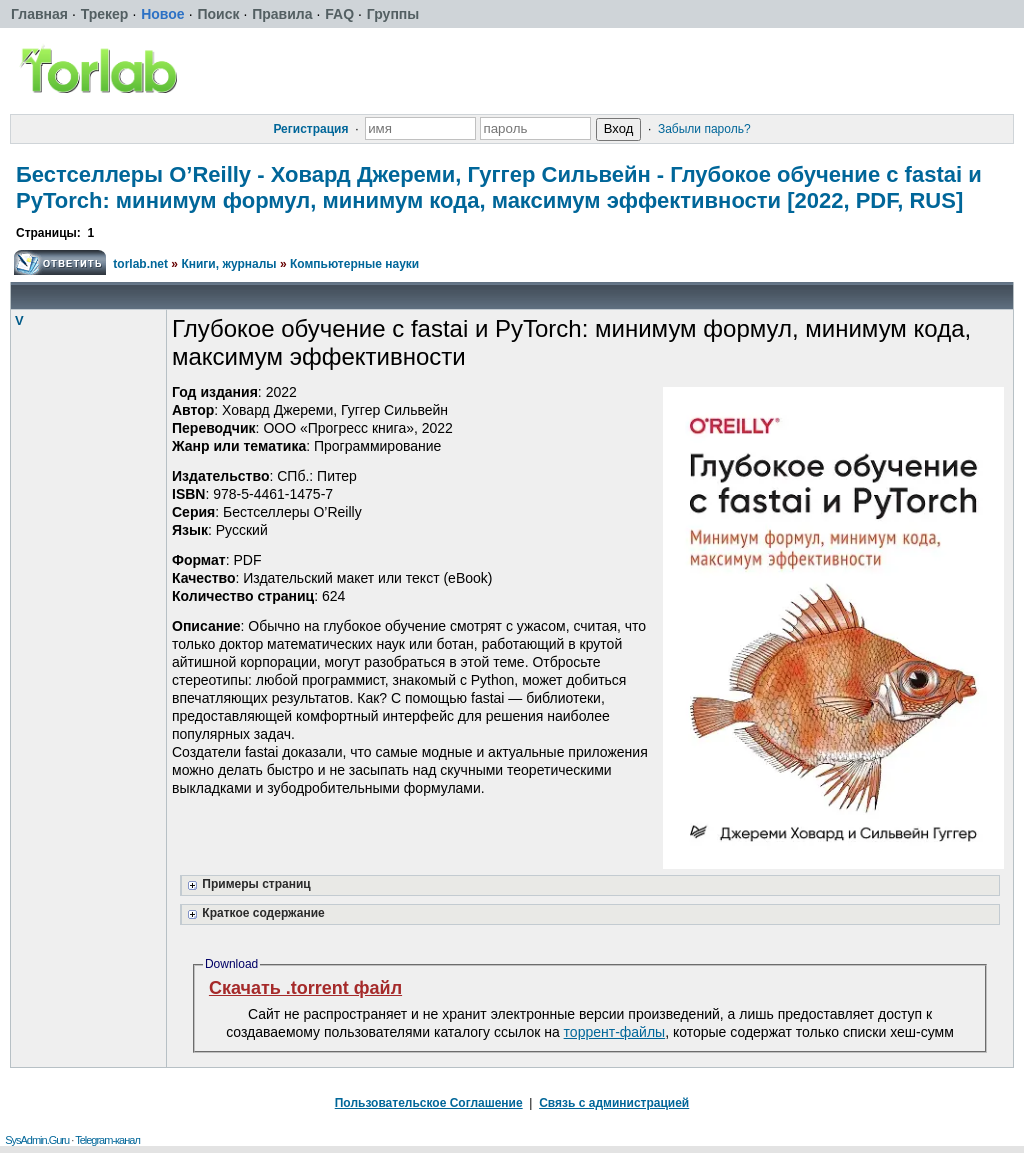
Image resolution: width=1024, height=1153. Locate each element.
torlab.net (140, 264)
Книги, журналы (228, 264)
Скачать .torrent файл (305, 988)
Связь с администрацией (614, 1103)
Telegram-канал (107, 1140)
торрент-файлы (615, 1032)
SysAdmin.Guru (37, 1140)
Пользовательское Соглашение (429, 1103)
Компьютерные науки (354, 264)
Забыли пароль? (704, 129)
